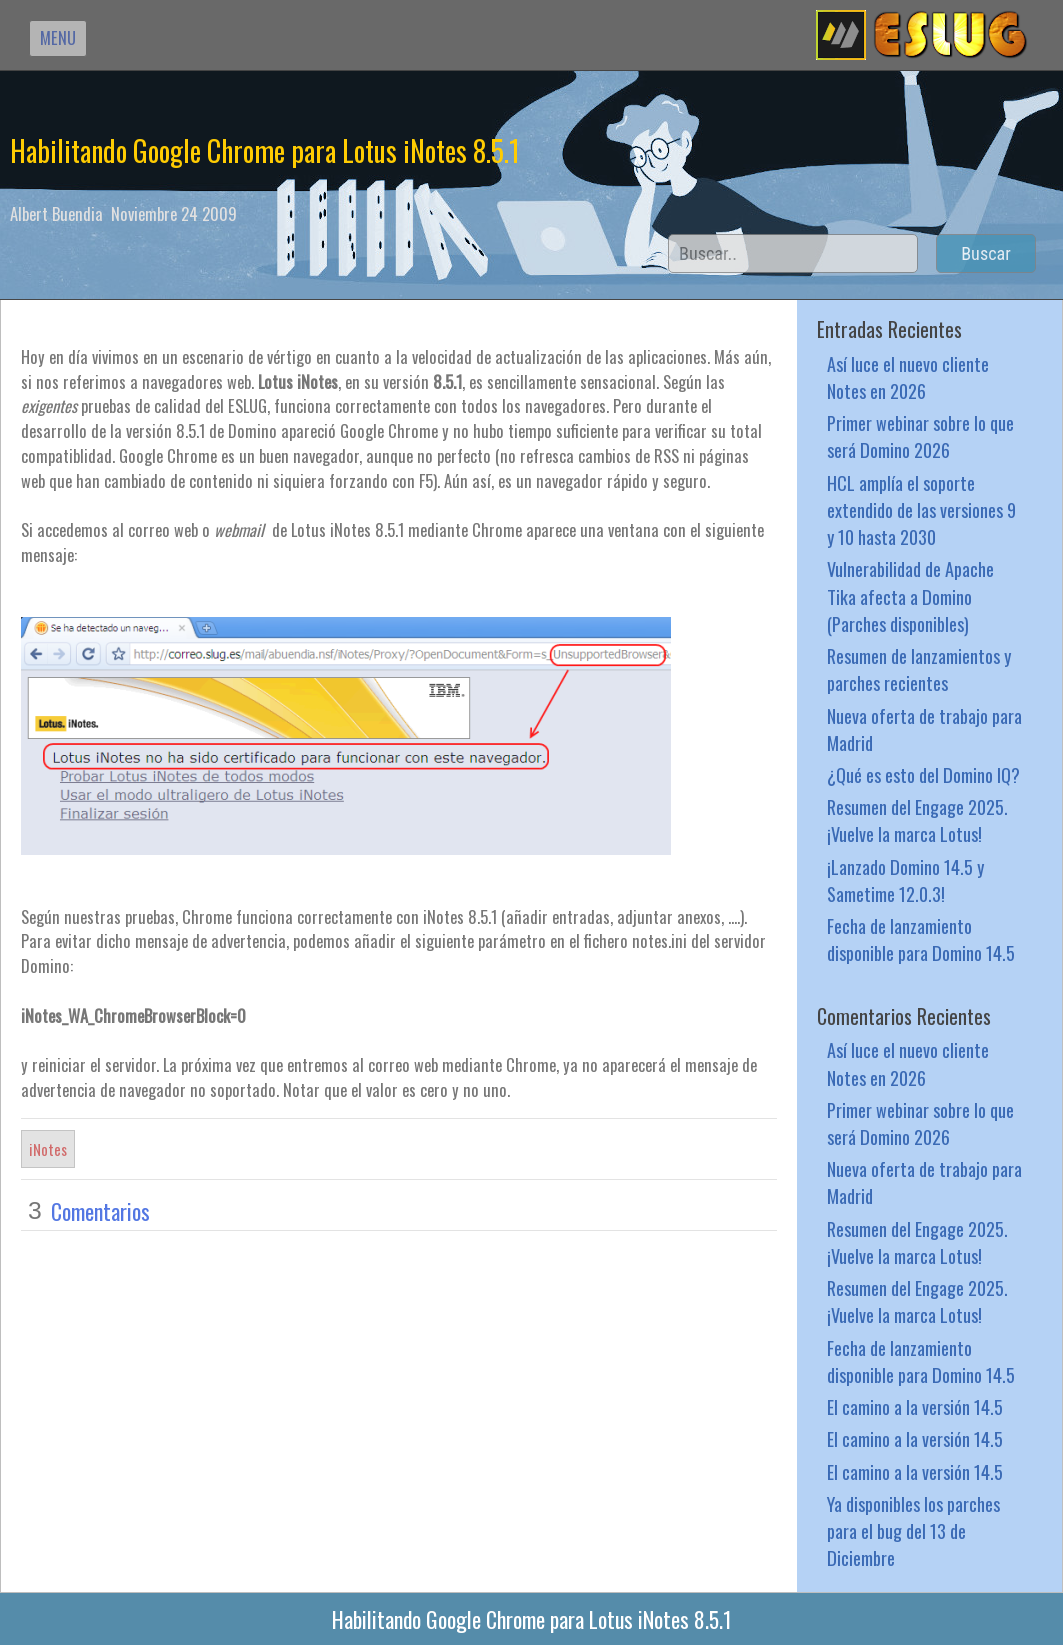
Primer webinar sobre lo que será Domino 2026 (920, 436)
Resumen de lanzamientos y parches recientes (919, 669)
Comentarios (100, 1211)
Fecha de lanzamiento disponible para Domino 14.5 (921, 939)
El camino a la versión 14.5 (915, 1406)
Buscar (986, 253)
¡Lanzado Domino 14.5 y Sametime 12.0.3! (905, 880)
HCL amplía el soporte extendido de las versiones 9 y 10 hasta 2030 (921, 509)
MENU (58, 37)
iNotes (48, 1149)
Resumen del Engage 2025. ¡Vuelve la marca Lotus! (917, 820)
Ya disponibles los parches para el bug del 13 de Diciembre (913, 1530)
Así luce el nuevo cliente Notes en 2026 (908, 377)
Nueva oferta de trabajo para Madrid (924, 729)
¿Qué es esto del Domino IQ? (923, 774)
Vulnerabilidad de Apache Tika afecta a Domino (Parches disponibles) (910, 595)
